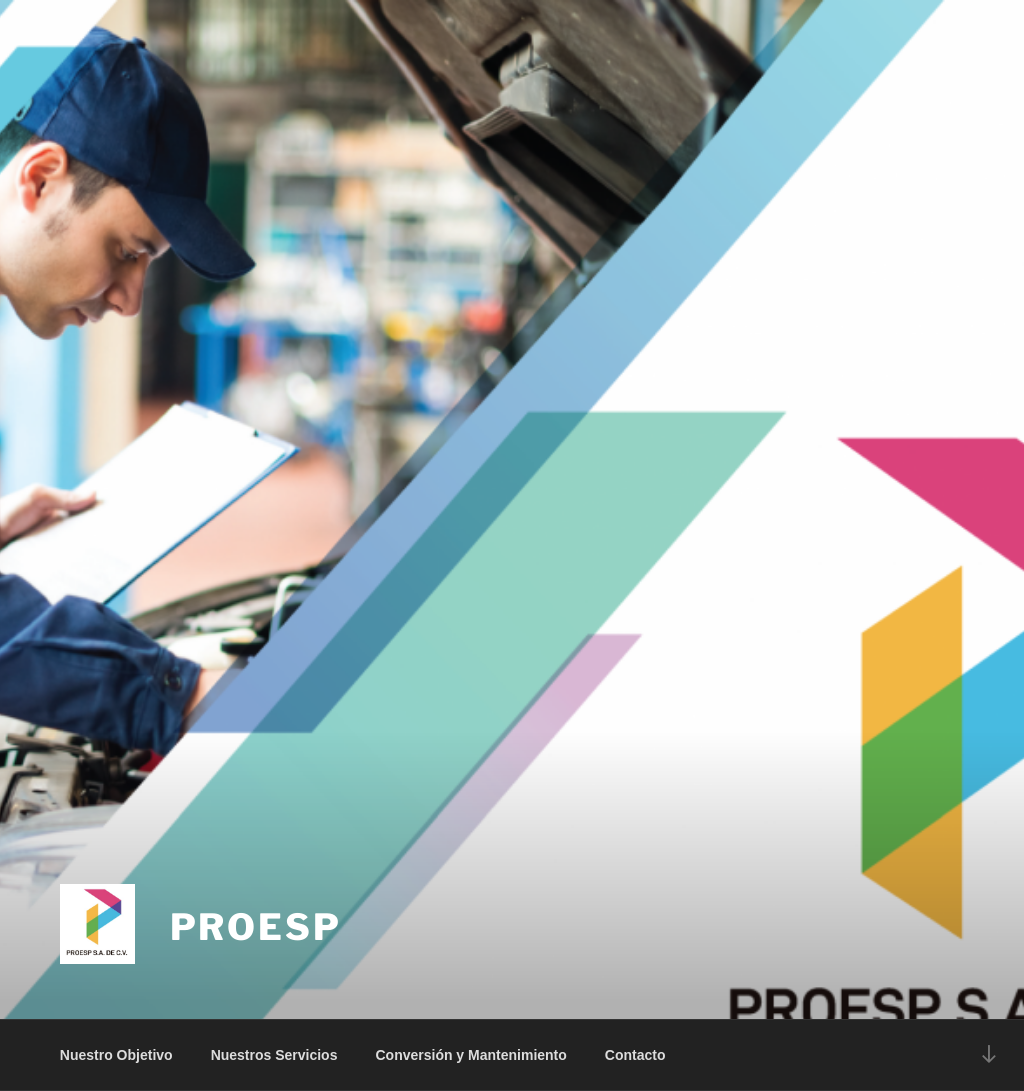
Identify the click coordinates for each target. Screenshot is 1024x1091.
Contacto (635, 1055)
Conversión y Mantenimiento (470, 1055)
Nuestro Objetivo (116, 1055)
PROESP (256, 927)
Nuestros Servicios (274, 1055)
